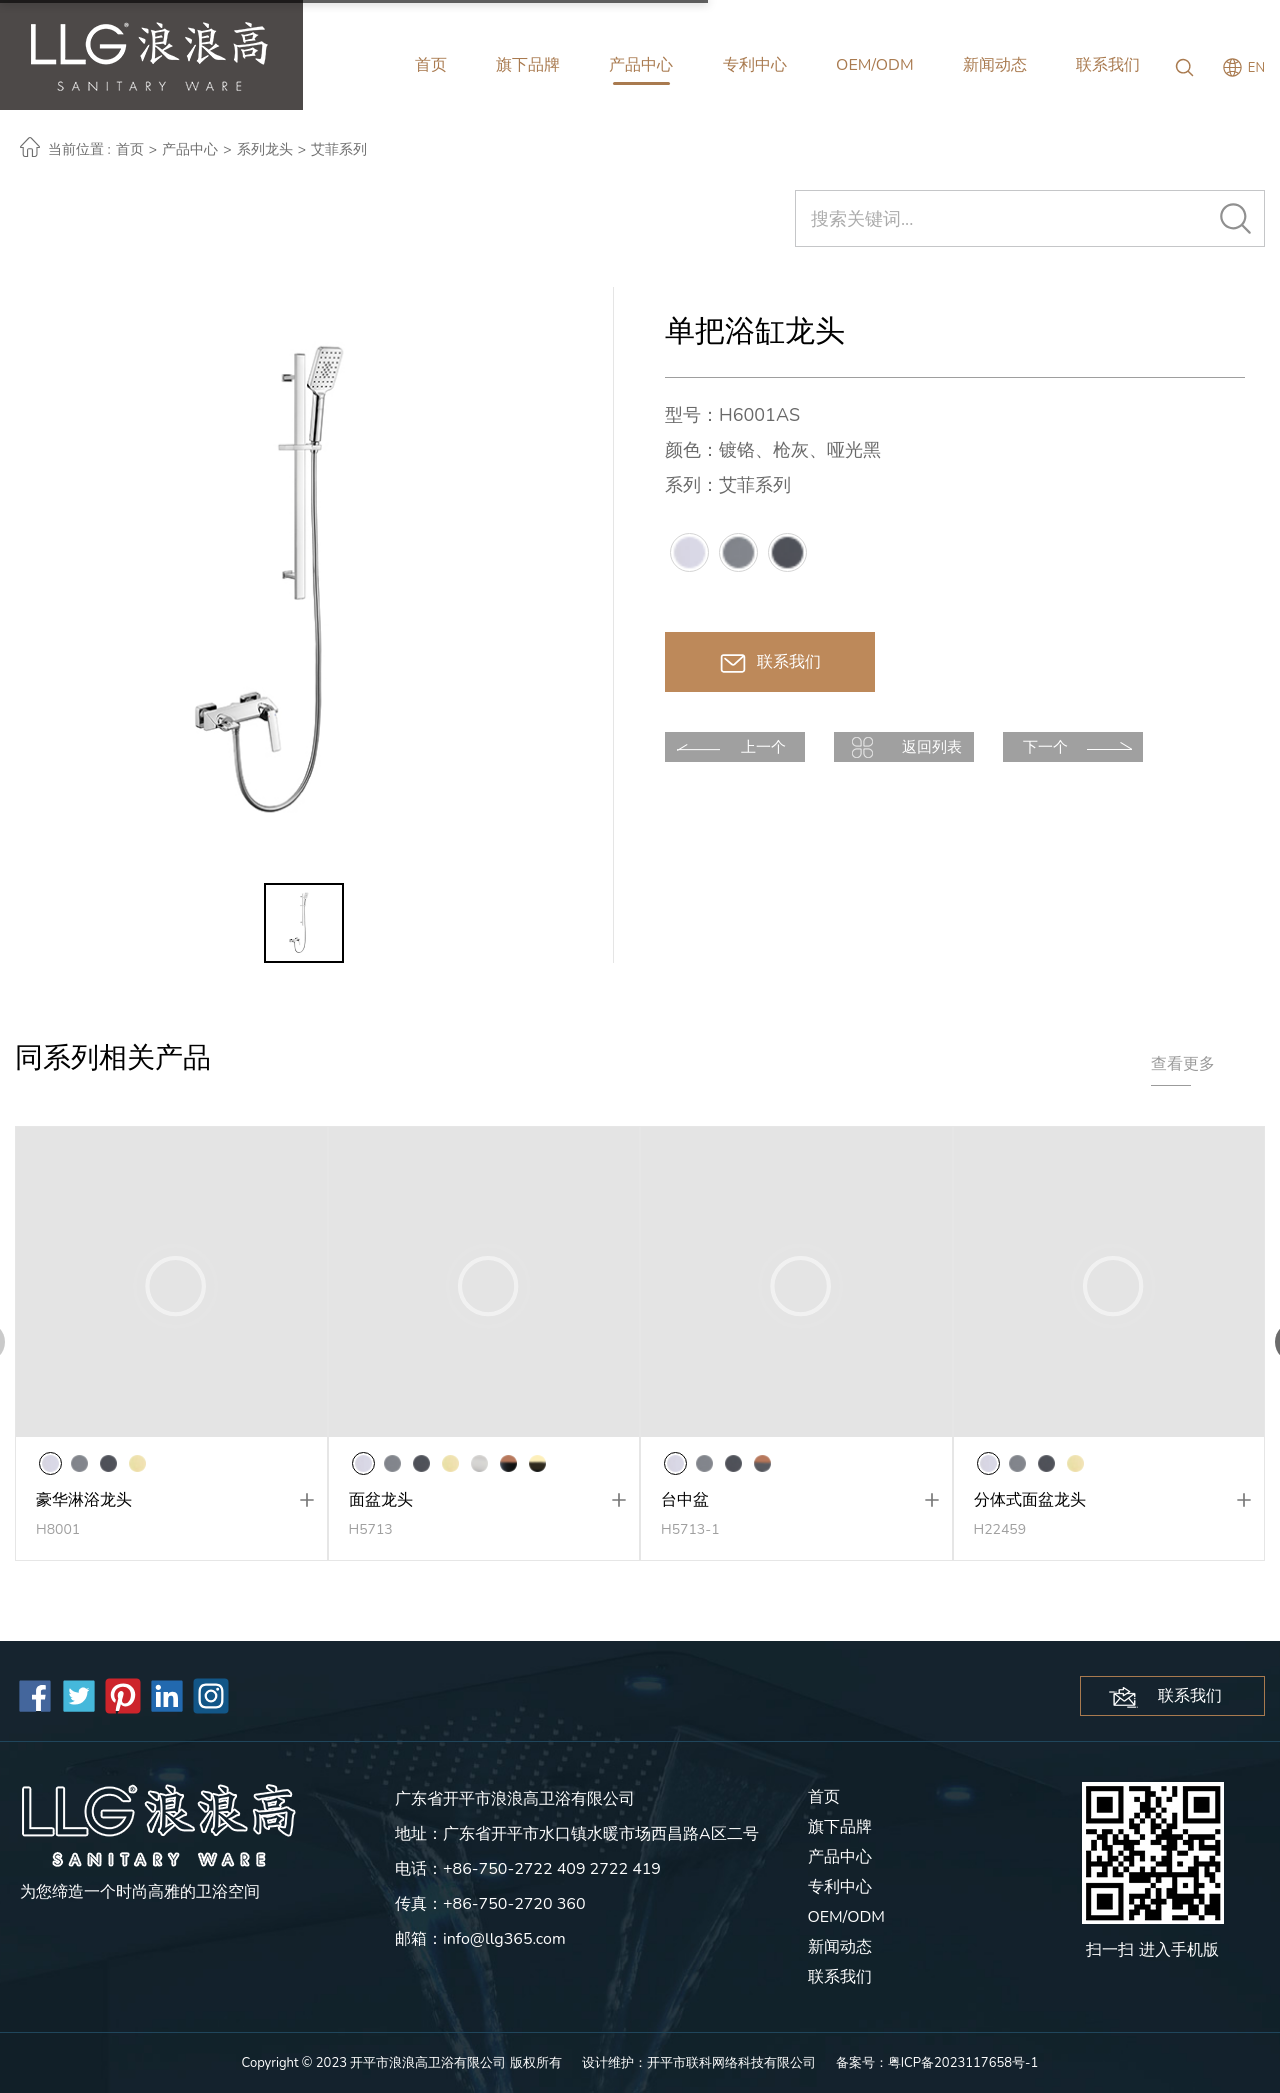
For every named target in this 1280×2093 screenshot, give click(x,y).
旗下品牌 (528, 65)
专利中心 (755, 65)
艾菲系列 (339, 149)
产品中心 (641, 65)
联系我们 (1108, 65)
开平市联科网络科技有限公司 (731, 2063)
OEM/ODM (874, 65)
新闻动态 (995, 65)
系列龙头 (265, 149)
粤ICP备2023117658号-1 (963, 2063)
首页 (431, 65)
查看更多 (1183, 1064)
